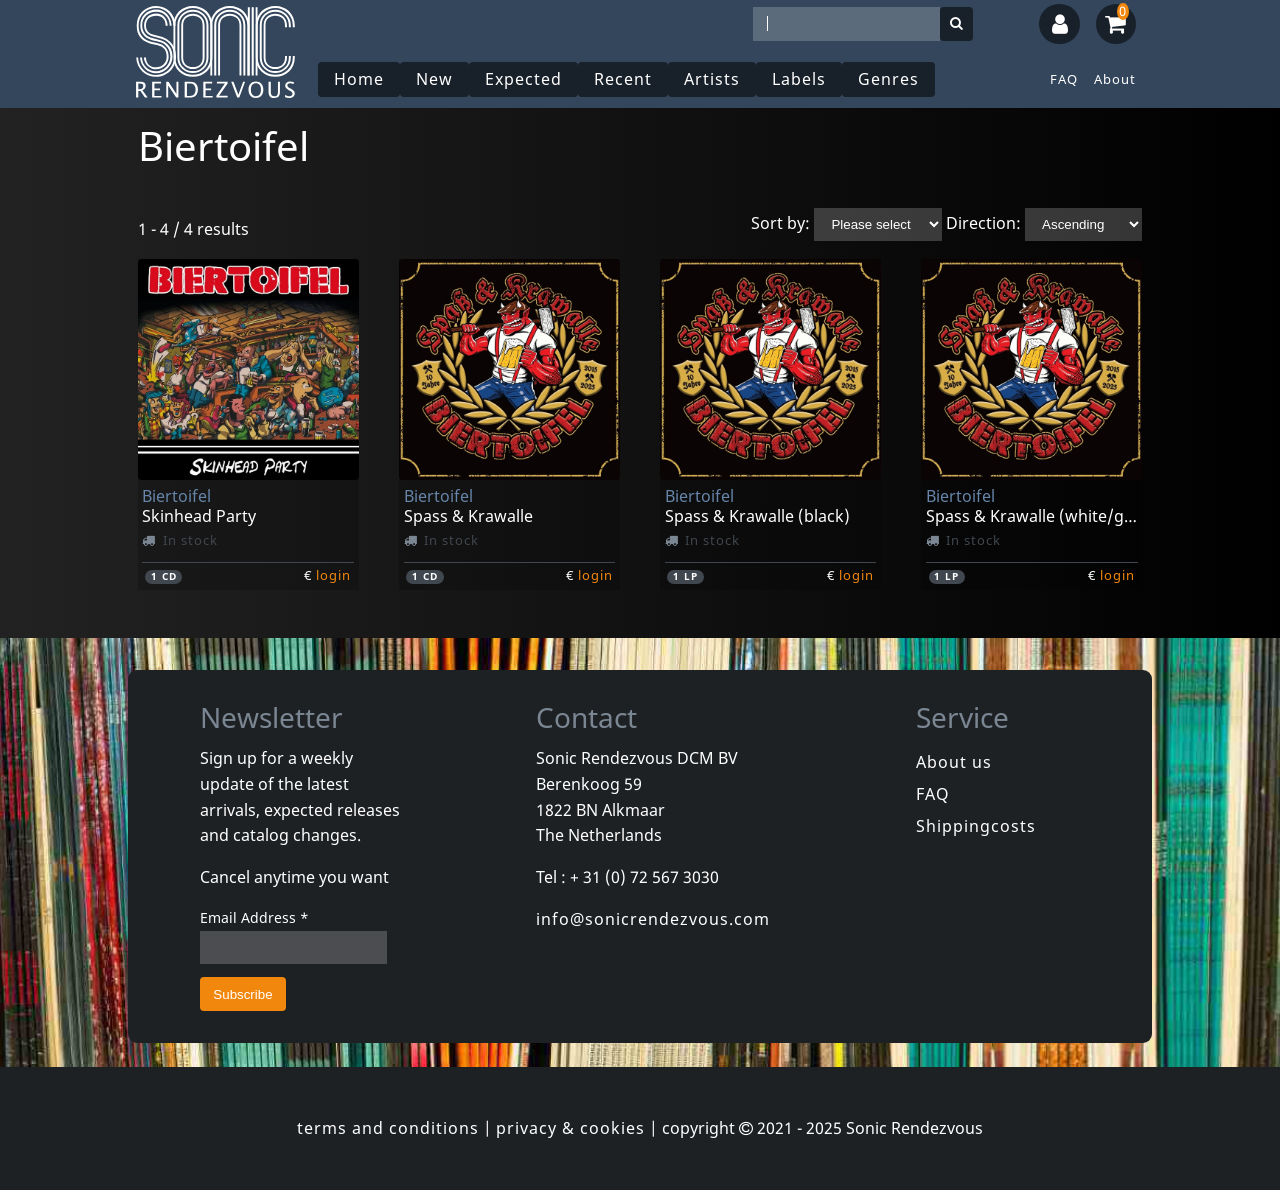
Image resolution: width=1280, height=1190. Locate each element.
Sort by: (780, 223)
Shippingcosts (976, 826)
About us (954, 762)
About (1115, 79)
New (434, 79)
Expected (523, 79)
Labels (799, 79)
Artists (712, 79)
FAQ (1064, 79)
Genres (888, 79)
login (333, 575)
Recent (623, 79)
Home (359, 79)
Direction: (983, 223)
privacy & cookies (570, 1128)
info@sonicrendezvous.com (653, 919)
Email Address (254, 917)
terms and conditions (388, 1128)
